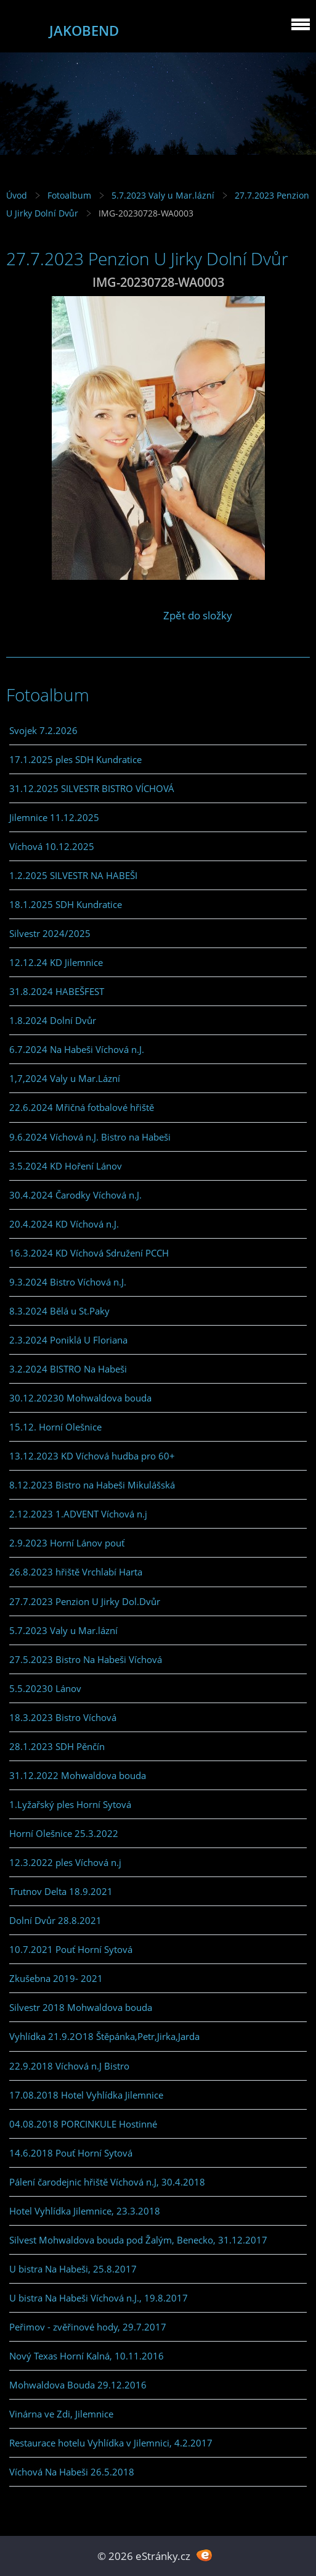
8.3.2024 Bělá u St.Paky (59, 1311)
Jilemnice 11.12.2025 (54, 817)
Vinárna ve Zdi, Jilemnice (61, 2414)
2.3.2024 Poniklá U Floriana (68, 1340)
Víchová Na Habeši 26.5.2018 (71, 2472)
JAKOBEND (84, 30)
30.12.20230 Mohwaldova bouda (80, 1398)
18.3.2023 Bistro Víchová (62, 1717)
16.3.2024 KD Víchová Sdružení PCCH (89, 1253)
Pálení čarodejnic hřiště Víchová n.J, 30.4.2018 (107, 2182)
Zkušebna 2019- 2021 (56, 1978)
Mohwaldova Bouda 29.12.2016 (78, 2385)
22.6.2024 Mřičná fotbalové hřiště (81, 1107)
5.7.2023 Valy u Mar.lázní (162, 195)
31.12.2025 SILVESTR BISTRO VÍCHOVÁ (91, 788)
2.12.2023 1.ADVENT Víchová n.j (78, 1514)
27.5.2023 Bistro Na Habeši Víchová (85, 1659)
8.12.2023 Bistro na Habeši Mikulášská (92, 1485)
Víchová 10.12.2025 (51, 846)
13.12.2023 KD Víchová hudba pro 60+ (92, 1456)
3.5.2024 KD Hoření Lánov (65, 1166)
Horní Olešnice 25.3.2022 (63, 1833)
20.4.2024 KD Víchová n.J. (64, 1224)
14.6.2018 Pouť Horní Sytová (70, 2153)
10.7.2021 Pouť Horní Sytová (70, 1949)
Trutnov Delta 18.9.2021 (61, 1891)
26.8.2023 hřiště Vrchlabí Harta (75, 1572)
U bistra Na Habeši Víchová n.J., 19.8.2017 (98, 2298)
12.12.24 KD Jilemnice (56, 962)
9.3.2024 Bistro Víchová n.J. (67, 1282)
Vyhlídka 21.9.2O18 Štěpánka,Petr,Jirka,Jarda (104, 2036)
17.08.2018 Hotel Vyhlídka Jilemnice (86, 2095)
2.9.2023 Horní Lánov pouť (66, 1543)
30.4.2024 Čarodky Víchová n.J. (75, 1195)
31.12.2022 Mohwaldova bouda (77, 1775)
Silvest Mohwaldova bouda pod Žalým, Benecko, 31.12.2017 (138, 2240)
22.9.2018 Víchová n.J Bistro (69, 2066)
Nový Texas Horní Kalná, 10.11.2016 (86, 2356)
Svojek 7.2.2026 (43, 730)
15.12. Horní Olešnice (55, 1427)
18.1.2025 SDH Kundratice (65, 904)
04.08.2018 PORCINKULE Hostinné (83, 2124)
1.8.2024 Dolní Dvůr (52, 1020)
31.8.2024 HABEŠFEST (56, 991)
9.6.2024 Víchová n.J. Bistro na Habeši (90, 1137)
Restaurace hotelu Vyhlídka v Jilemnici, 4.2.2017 (111, 2443)
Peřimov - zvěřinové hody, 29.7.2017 (87, 2327)
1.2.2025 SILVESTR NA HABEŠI (73, 875)
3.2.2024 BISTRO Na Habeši (68, 1369)
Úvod (16, 195)
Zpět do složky (197, 615)
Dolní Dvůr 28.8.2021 (55, 1920)
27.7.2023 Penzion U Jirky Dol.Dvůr (84, 1601)
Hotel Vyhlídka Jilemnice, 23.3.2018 (84, 2211)
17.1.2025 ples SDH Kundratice (75, 759)
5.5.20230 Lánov (45, 1688)
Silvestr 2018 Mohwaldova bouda (80, 2007)
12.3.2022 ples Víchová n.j (65, 1862)
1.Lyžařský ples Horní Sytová (70, 1804)
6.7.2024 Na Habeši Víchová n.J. (76, 1049)
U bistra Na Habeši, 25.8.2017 (73, 2269)
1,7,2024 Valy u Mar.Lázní (64, 1078)
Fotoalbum (69, 195)
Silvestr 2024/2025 (50, 933)
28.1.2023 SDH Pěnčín (57, 1746)
